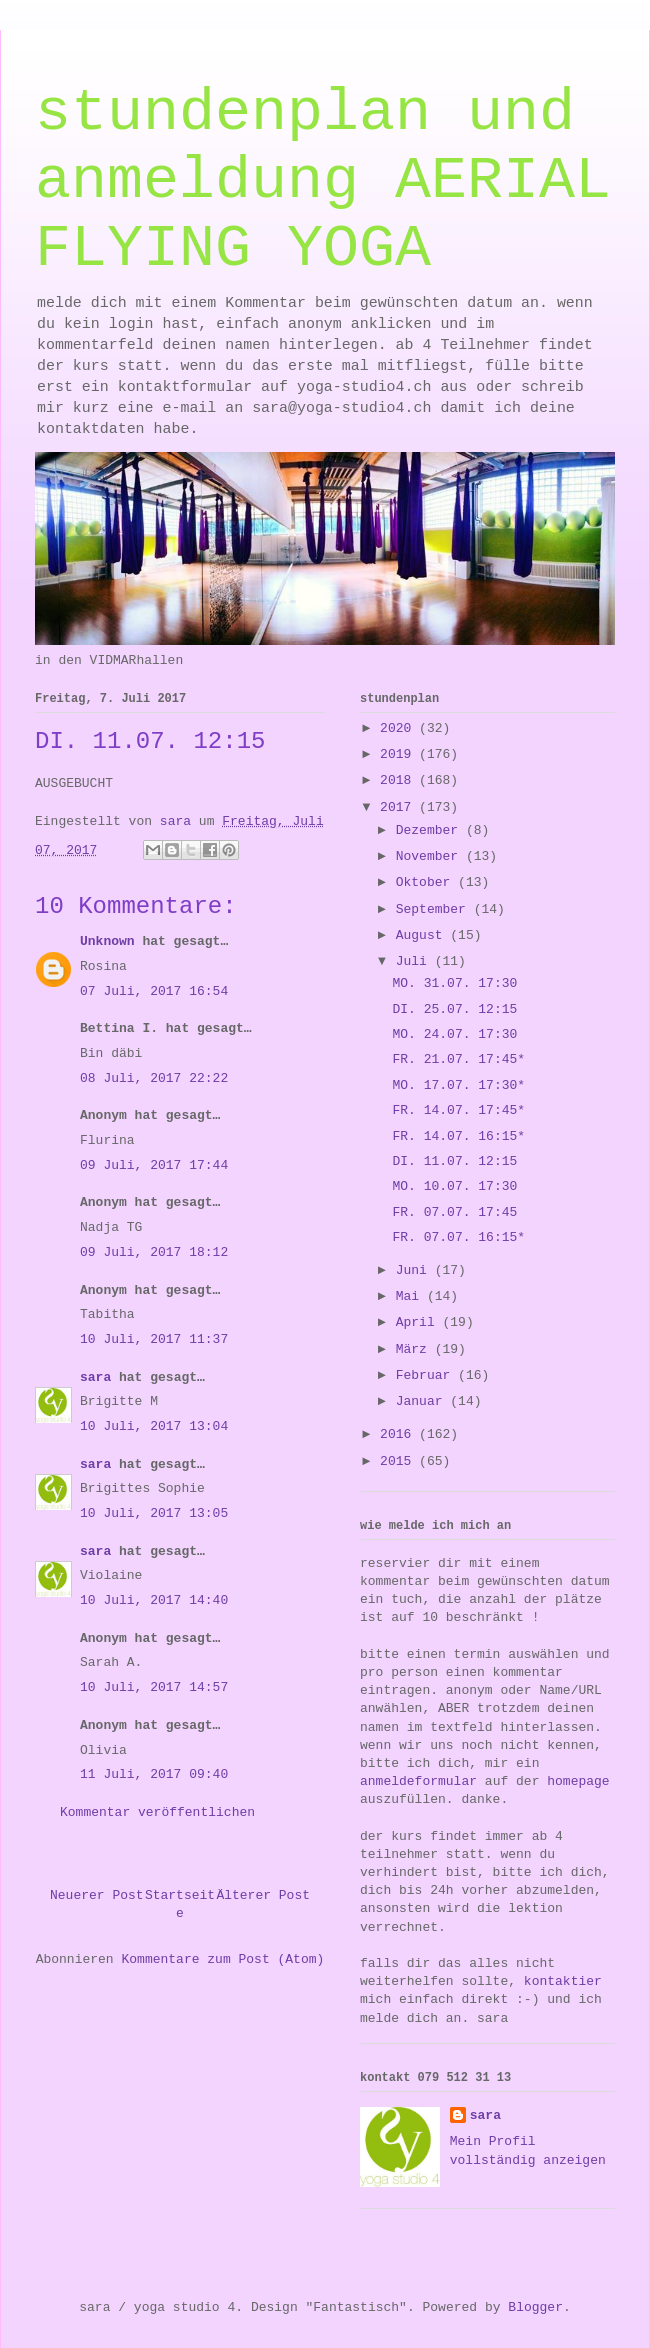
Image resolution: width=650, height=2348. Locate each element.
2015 (399, 1461)
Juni (415, 1270)
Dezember (431, 830)
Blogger (535, 2307)
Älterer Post (263, 1895)
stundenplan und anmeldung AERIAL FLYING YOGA (323, 181)
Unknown (107, 941)
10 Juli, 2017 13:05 (154, 1513)
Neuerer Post (97, 1895)
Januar (423, 1401)
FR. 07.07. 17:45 (454, 1212)
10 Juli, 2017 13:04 (154, 1426)
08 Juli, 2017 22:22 (154, 1078)
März (415, 1349)
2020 (399, 728)
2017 (399, 807)
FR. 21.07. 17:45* (458, 1059)
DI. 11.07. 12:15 (454, 1161)
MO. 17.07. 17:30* (458, 1085)
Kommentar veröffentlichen (157, 1812)
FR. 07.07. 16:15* (458, 1237)
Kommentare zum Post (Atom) (222, 1959)
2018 (399, 780)
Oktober (427, 882)
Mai (411, 1296)
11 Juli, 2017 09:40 (154, 1774)
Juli (415, 961)
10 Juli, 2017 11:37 (154, 1339)
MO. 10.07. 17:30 (454, 1186)
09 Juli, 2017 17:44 (154, 1165)
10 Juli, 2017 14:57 (154, 1687)
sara (95, 1377)
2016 (399, 1434)
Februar (427, 1375)
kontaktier (563, 1981)
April (419, 1322)
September (435, 909)
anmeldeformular (418, 1781)
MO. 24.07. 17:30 (454, 1034)
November (431, 856)
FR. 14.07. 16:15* (458, 1136)
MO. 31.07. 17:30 (454, 983)
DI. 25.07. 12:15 (454, 1009)
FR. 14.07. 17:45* (458, 1110)
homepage (578, 1781)
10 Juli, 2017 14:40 (154, 1600)
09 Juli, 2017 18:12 (154, 1252)
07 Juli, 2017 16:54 (154, 991)
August (423, 935)
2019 (399, 754)
